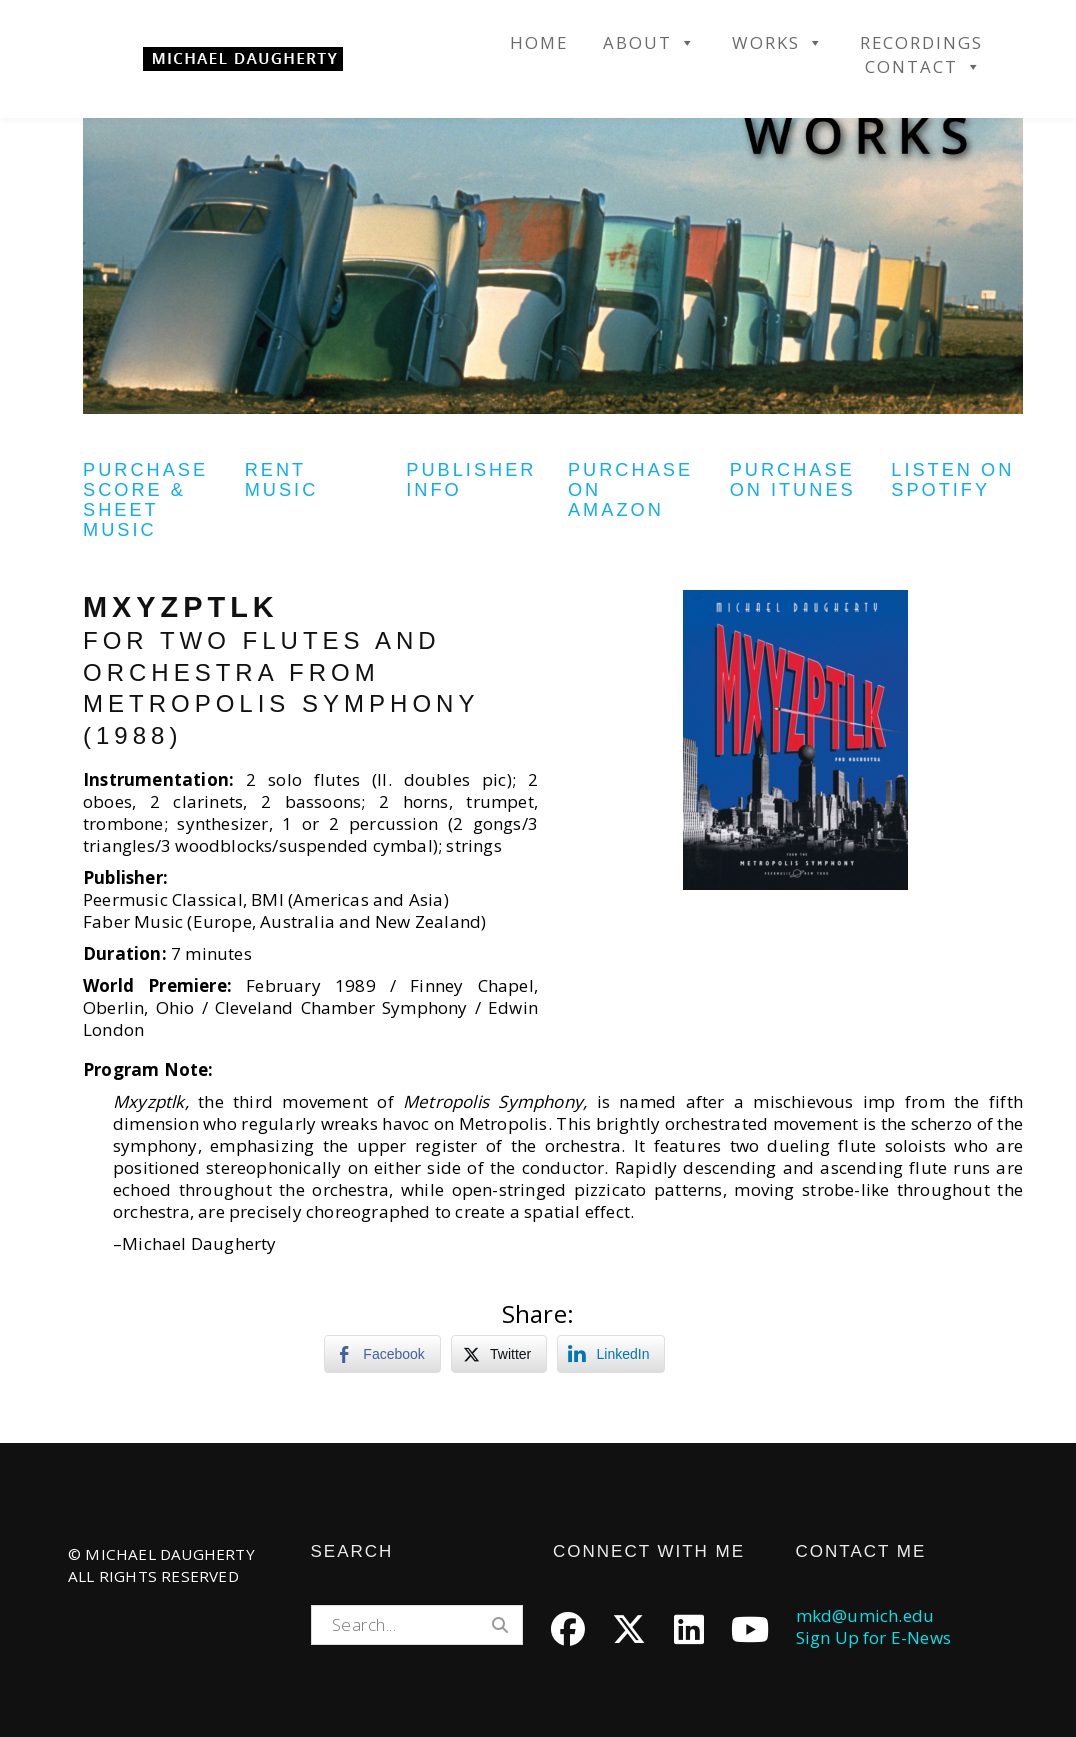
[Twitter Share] (499, 1354)
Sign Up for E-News (874, 1637)
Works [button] (778, 43)
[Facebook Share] (382, 1354)
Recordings (921, 43)
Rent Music (282, 480)
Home (539, 43)
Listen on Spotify (952, 480)
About (650, 43)
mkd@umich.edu (865, 1615)
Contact (924, 67)
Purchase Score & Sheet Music (145, 500)
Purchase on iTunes (793, 480)
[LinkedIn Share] (611, 1354)
